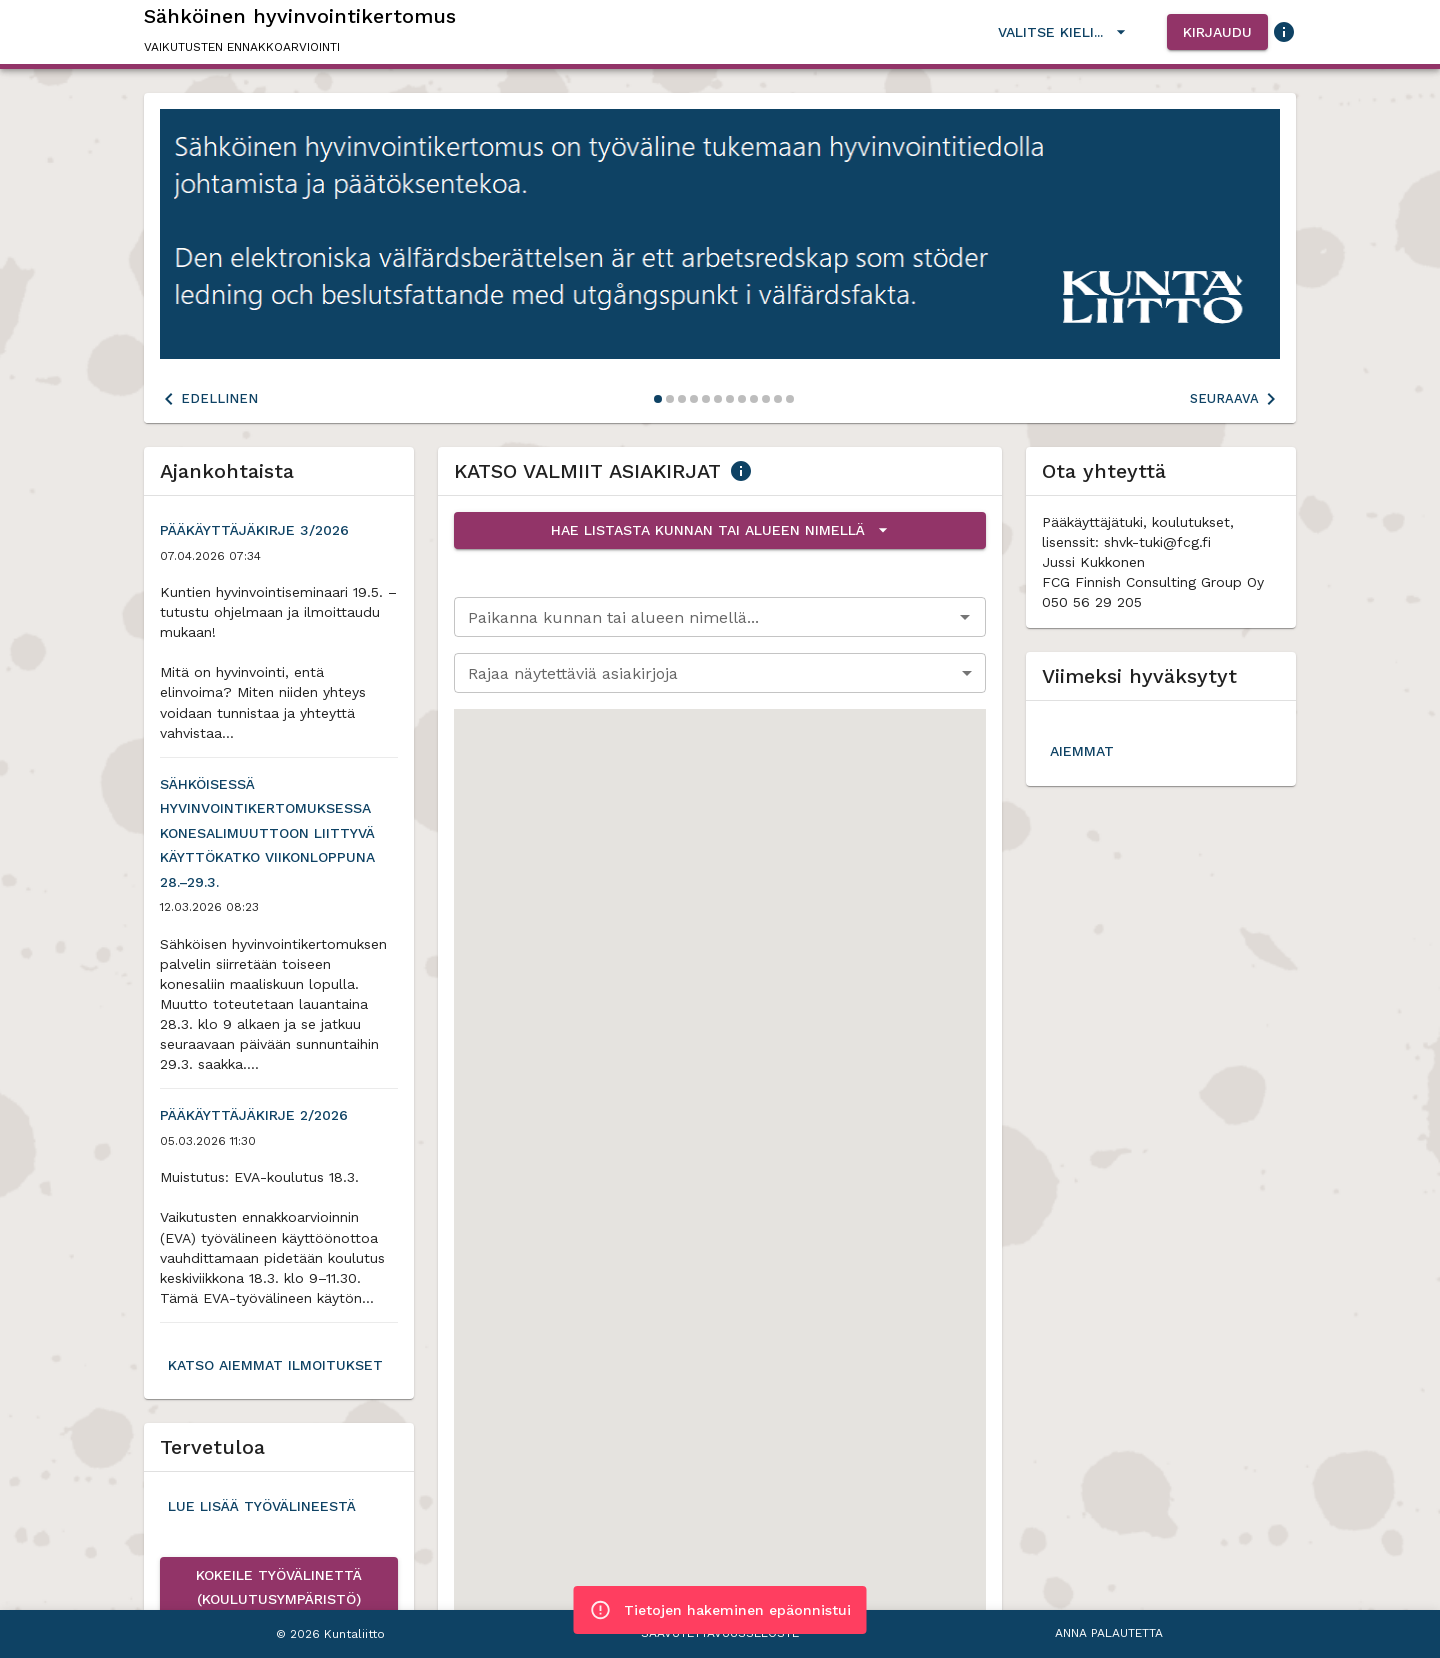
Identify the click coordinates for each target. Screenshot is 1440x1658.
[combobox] (703, 617)
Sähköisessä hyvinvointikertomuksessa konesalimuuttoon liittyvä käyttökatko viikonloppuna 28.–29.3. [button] (279, 833)
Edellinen (207, 399)
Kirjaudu (1217, 32)
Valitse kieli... (1062, 32)
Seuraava (1236, 399)
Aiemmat (1082, 751)
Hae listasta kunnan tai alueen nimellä (720, 530)
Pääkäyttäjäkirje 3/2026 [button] (254, 530)
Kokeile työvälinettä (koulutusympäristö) (279, 1587)
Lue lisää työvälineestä (262, 1506)
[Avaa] (965, 617)
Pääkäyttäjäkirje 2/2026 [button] (254, 1115)
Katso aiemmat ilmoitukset (275, 1365)
